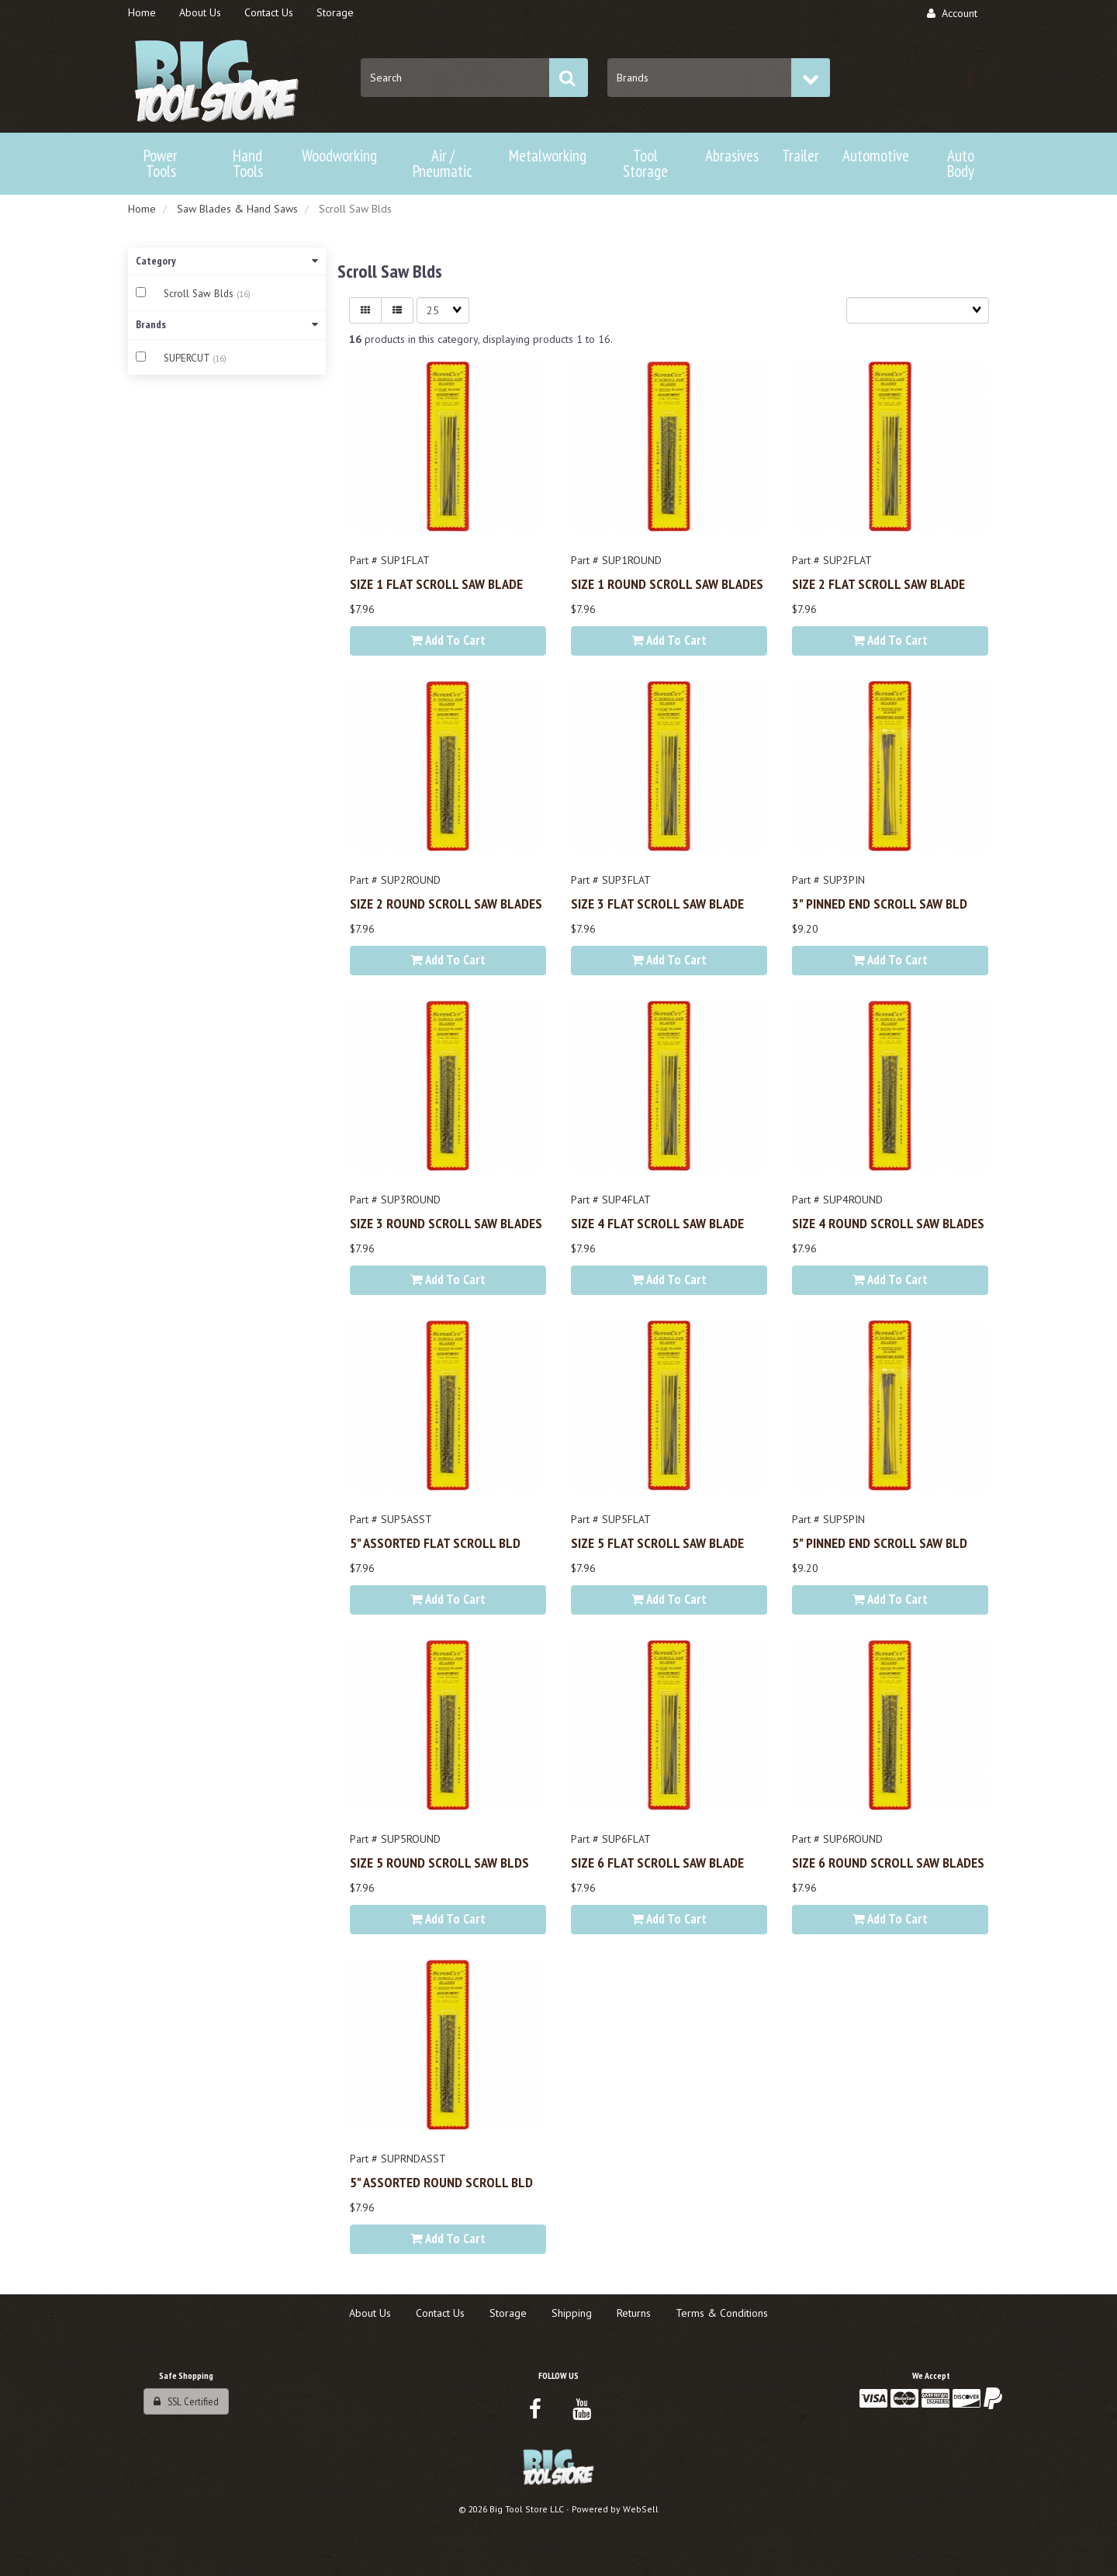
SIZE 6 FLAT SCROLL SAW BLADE (657, 1862)
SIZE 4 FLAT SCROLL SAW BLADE (657, 1223)
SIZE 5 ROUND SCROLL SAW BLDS (439, 1862)
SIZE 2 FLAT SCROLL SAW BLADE (878, 583)
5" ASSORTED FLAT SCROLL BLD (435, 1542)
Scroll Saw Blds (200, 293)
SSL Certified (186, 2401)
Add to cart (448, 640)
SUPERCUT (188, 358)
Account (952, 13)
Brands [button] (227, 324)
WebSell (641, 2509)
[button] (969, 77)
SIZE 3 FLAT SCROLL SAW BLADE (657, 903)
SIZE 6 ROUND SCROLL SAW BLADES (888, 1862)
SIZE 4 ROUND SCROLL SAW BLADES (888, 1223)
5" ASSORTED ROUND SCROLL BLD (441, 2182)
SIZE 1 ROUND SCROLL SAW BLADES (667, 583)
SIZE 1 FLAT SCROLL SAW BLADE (436, 583)
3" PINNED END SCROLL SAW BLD (879, 903)
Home (142, 209)
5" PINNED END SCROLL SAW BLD (879, 1542)
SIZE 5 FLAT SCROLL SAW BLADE (657, 1542)
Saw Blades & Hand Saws (237, 209)
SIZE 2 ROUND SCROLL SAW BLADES (446, 903)
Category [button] (227, 261)
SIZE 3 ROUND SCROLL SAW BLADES (446, 1223)
